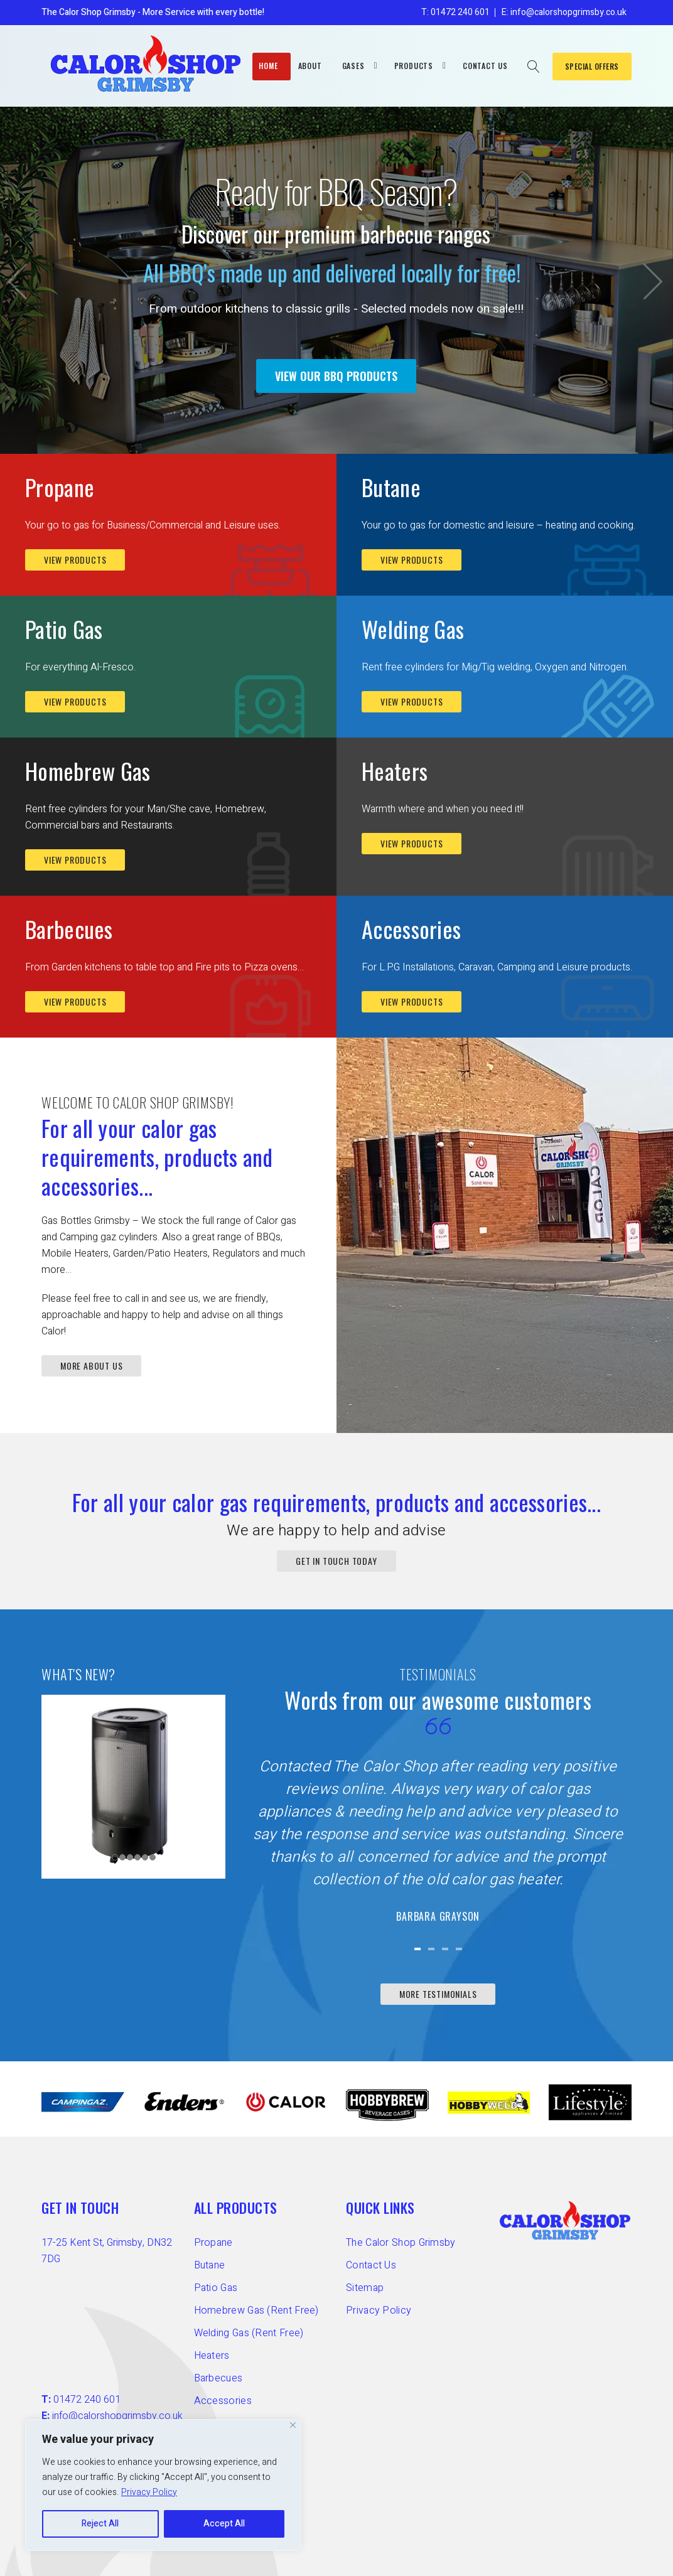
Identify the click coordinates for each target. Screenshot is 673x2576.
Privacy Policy (149, 2492)
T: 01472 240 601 (455, 12)
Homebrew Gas (88, 770)
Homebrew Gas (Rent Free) (256, 2310)
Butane (391, 486)
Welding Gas (413, 628)
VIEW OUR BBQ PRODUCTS (336, 376)
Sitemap (365, 2287)
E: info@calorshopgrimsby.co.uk (564, 12)
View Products (75, 559)
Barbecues (69, 928)
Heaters (395, 770)
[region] (163, 2485)
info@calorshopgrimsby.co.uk (117, 2415)
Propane (59, 486)
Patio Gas (64, 628)
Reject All (100, 2523)
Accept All (224, 2523)
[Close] (293, 2425)
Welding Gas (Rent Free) (249, 2333)
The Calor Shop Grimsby (401, 2242)
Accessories (411, 928)
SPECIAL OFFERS (592, 66)
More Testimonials (438, 1993)
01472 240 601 (87, 2399)
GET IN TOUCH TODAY (336, 1560)
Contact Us (371, 2265)
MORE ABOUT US (91, 1365)
